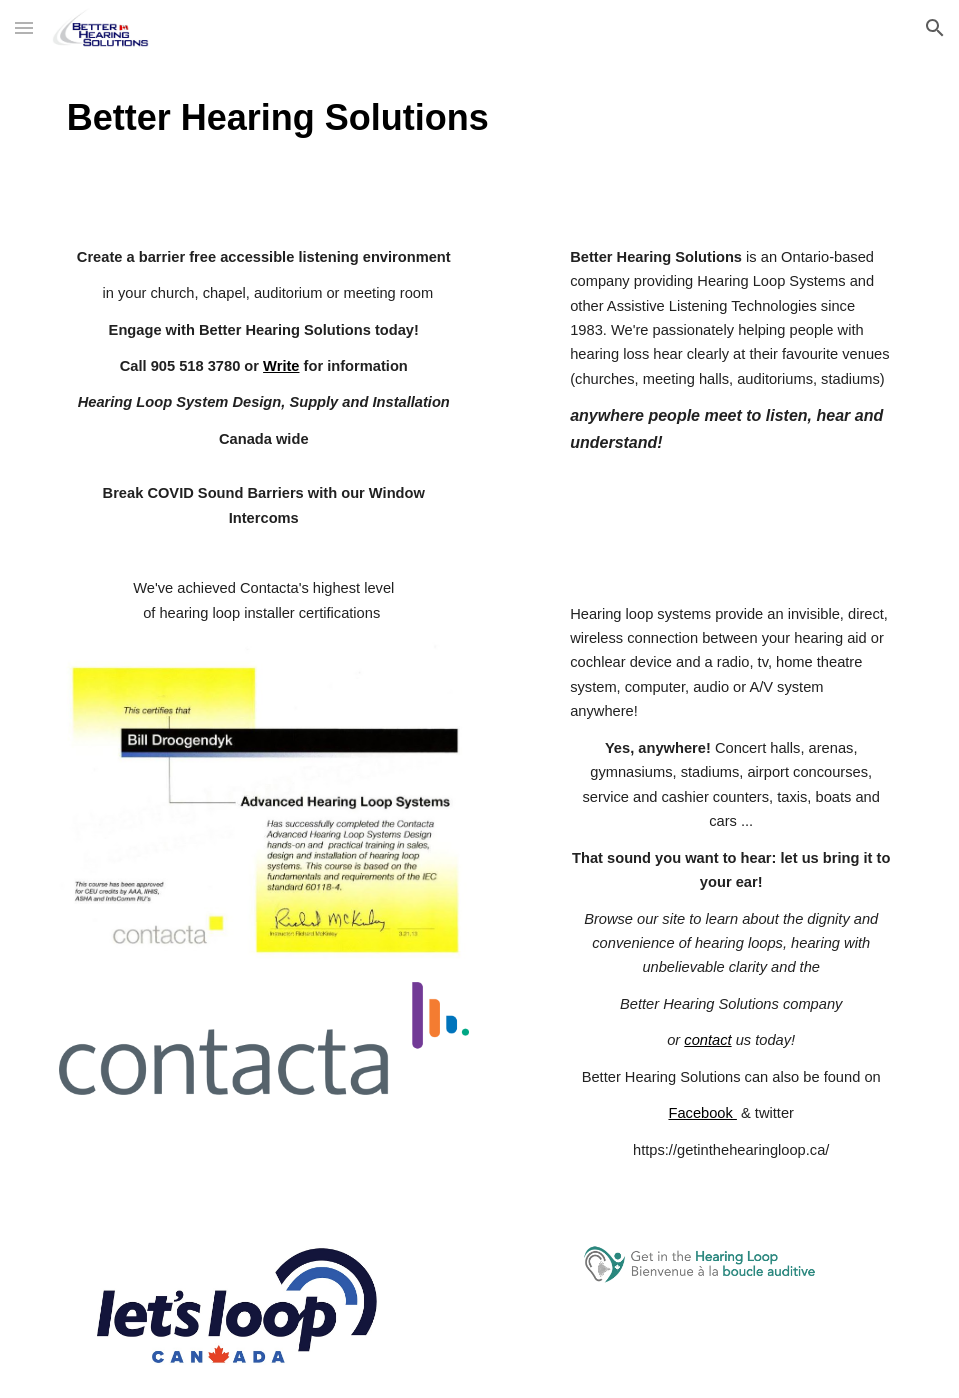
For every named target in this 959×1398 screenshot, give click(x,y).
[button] (24, 27)
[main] (479, 117)
